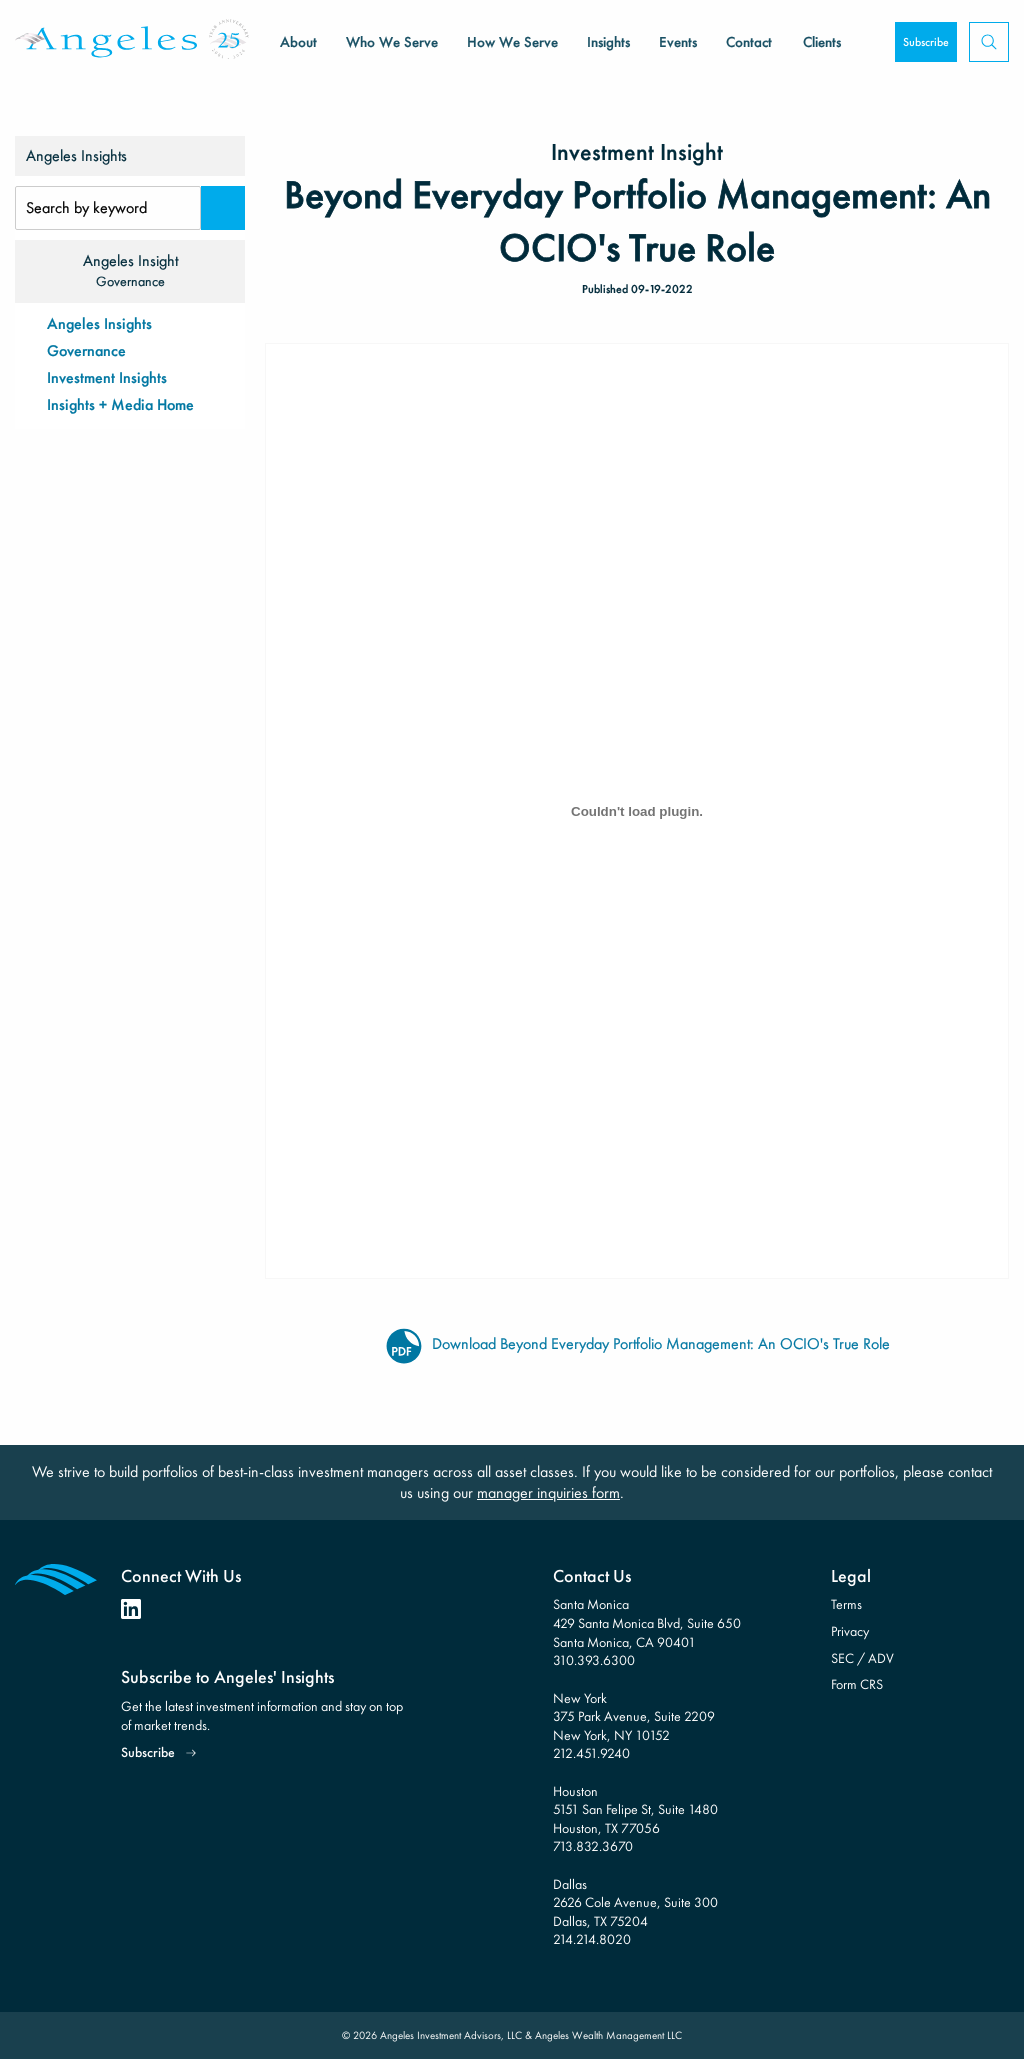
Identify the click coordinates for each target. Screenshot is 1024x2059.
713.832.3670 (593, 1846)
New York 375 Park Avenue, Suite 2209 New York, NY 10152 (634, 1716)
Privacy (850, 1631)
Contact (749, 42)
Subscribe (926, 42)
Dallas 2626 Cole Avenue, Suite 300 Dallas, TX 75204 (635, 1902)
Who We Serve (392, 42)
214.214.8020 (592, 1939)
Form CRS (857, 1684)
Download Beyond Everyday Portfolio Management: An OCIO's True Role (637, 1345)
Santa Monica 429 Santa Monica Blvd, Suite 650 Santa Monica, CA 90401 (647, 1622)
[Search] (223, 208)
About (298, 42)
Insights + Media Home (120, 404)
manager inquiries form (548, 1492)
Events (678, 42)
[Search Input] (108, 208)
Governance (86, 350)
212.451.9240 (591, 1753)
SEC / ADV (862, 1658)
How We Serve (512, 42)
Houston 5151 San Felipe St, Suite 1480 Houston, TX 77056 (635, 1809)
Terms (846, 1604)
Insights (608, 42)
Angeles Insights (99, 323)
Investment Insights (107, 377)
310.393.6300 (594, 1660)
